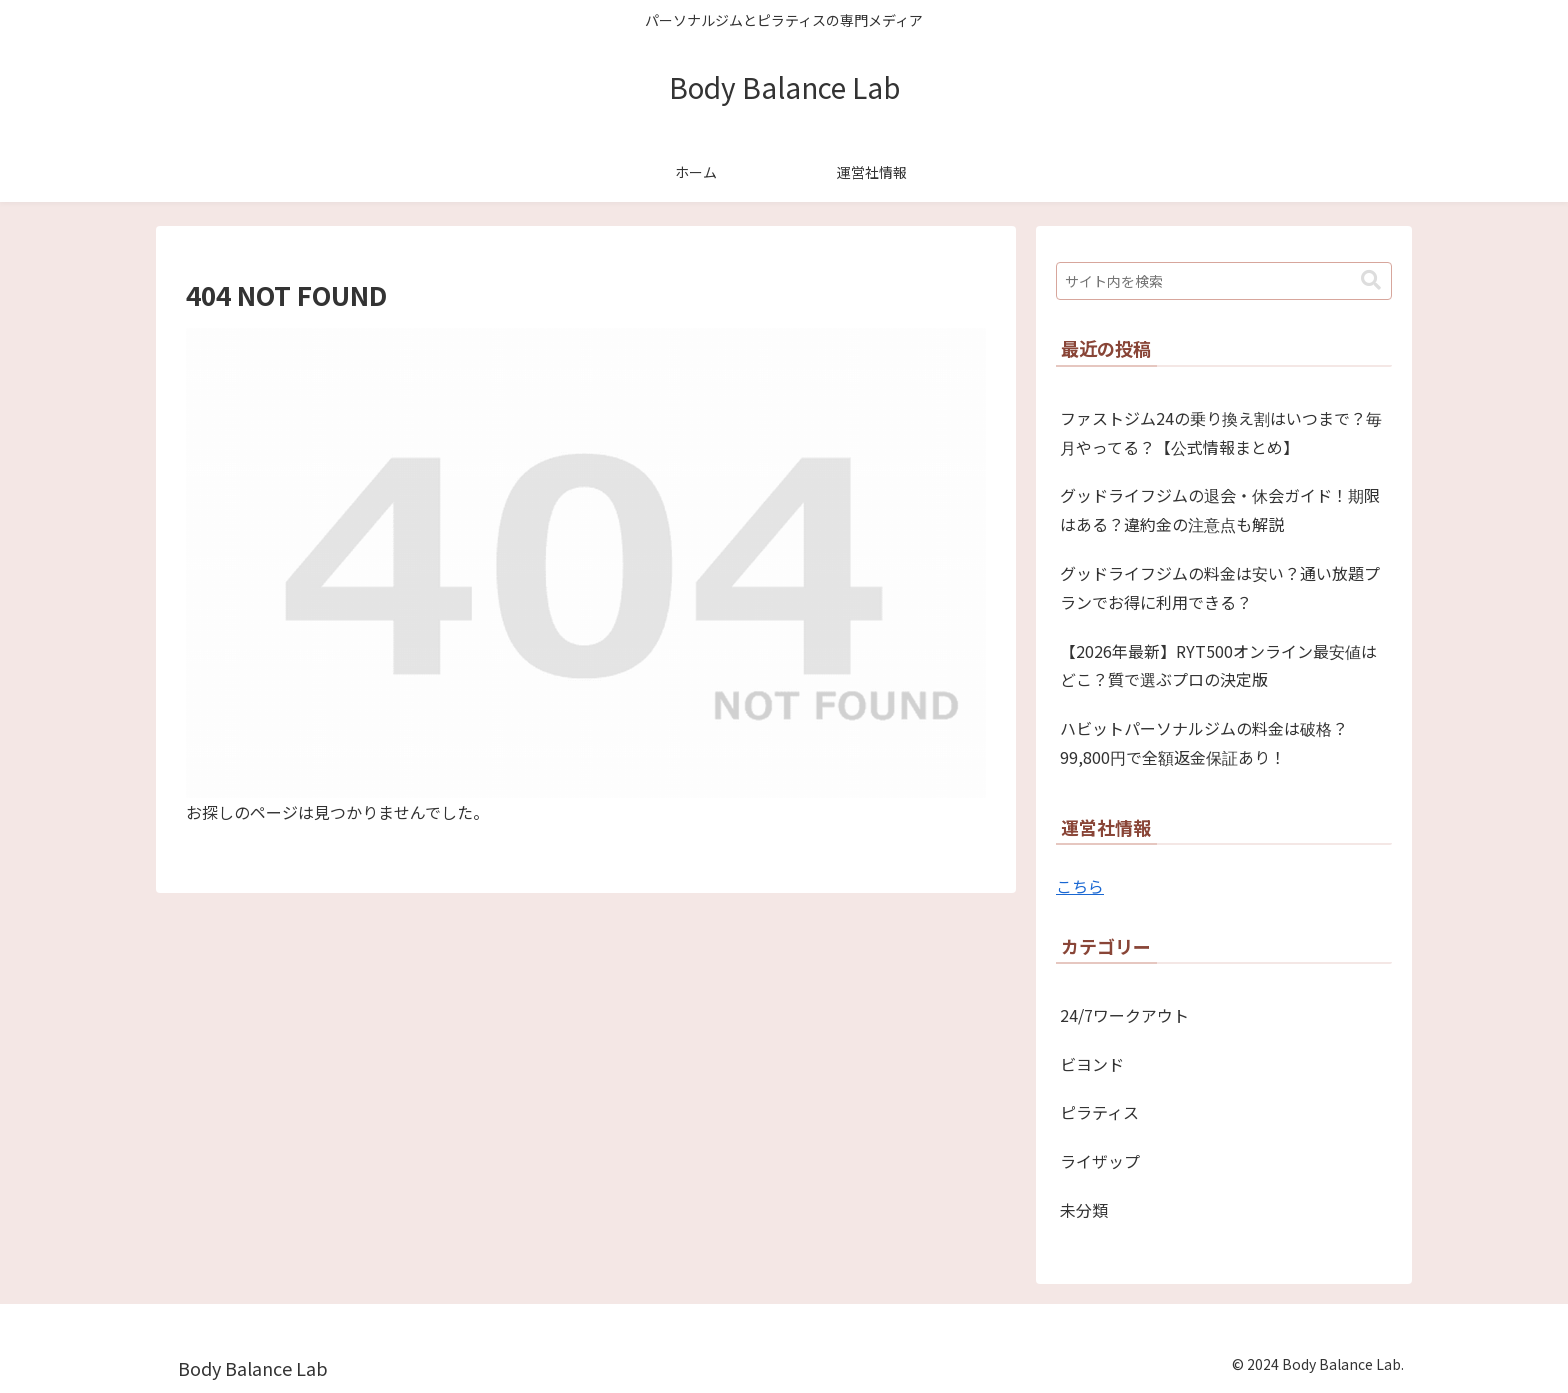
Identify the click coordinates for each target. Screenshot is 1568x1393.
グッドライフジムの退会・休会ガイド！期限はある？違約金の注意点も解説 (1220, 509)
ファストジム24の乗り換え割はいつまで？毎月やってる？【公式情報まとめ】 (1221, 432)
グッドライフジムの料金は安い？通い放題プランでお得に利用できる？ (1220, 587)
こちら (1080, 886)
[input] (1224, 281)
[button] (1371, 280)
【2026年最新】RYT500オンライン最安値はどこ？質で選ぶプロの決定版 (1218, 665)
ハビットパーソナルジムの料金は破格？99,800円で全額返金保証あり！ (1204, 742)
